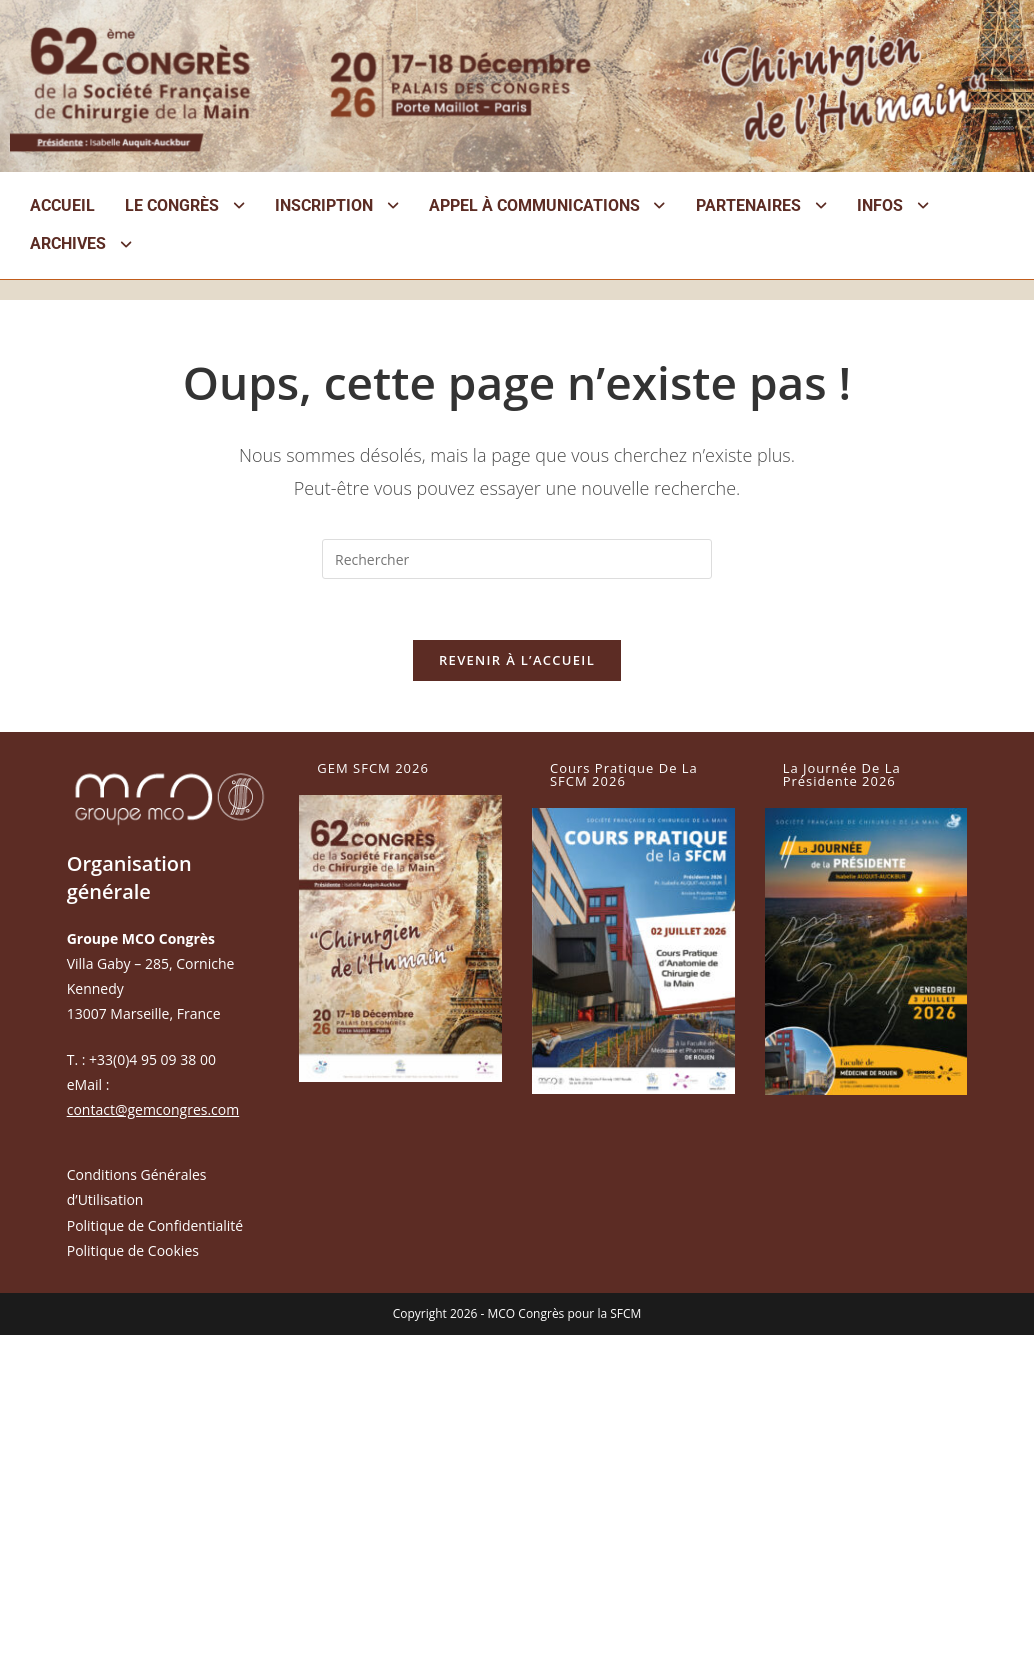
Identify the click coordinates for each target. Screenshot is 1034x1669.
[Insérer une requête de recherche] (517, 559)
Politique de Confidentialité (155, 1225)
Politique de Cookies (133, 1250)
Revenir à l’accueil (517, 660)
